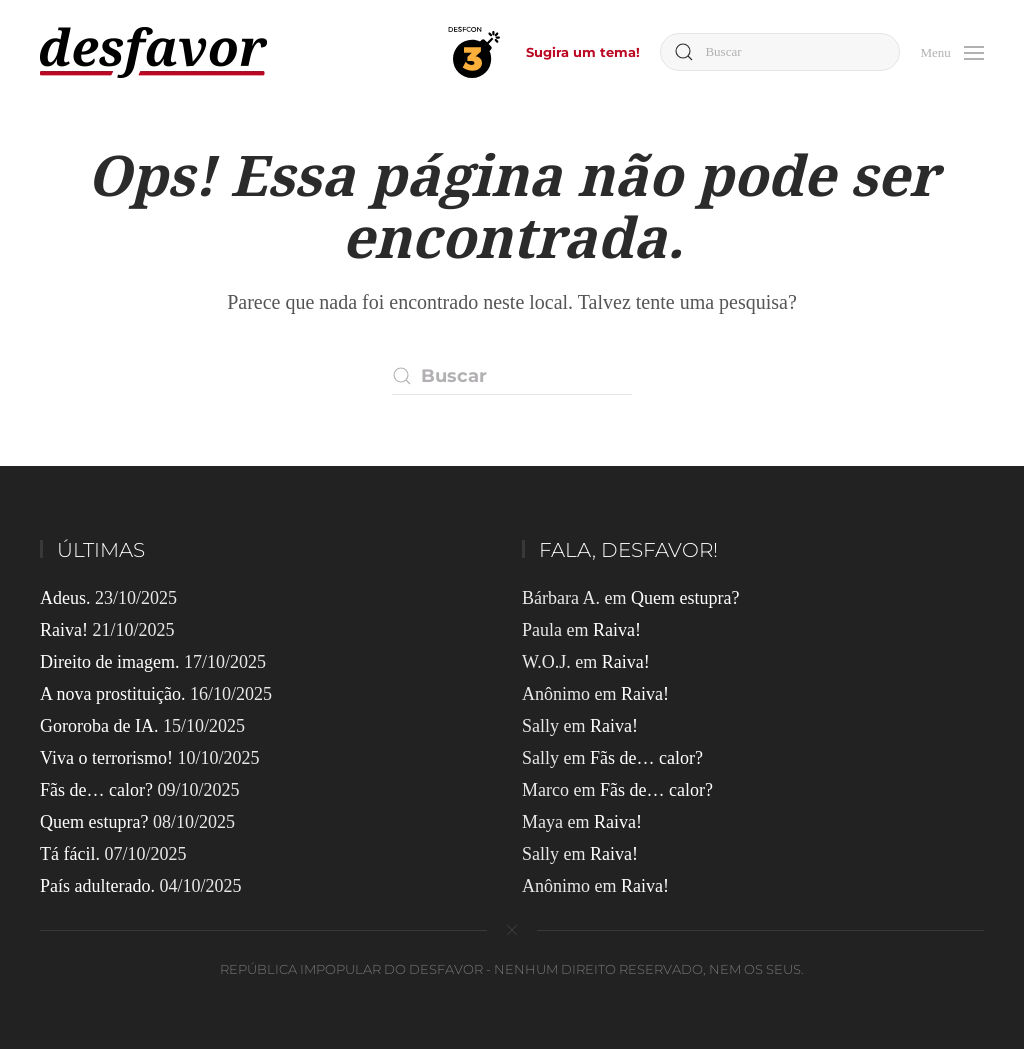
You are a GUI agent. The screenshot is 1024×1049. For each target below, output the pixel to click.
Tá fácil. (70, 854)
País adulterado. (97, 886)
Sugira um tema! (583, 52)
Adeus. (65, 598)
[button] (952, 50)
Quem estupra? (94, 822)
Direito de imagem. (109, 662)
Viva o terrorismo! (106, 758)
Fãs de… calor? (96, 790)
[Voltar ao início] (153, 52)
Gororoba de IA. (99, 726)
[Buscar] (780, 52)
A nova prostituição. (112, 694)
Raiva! (64, 630)
